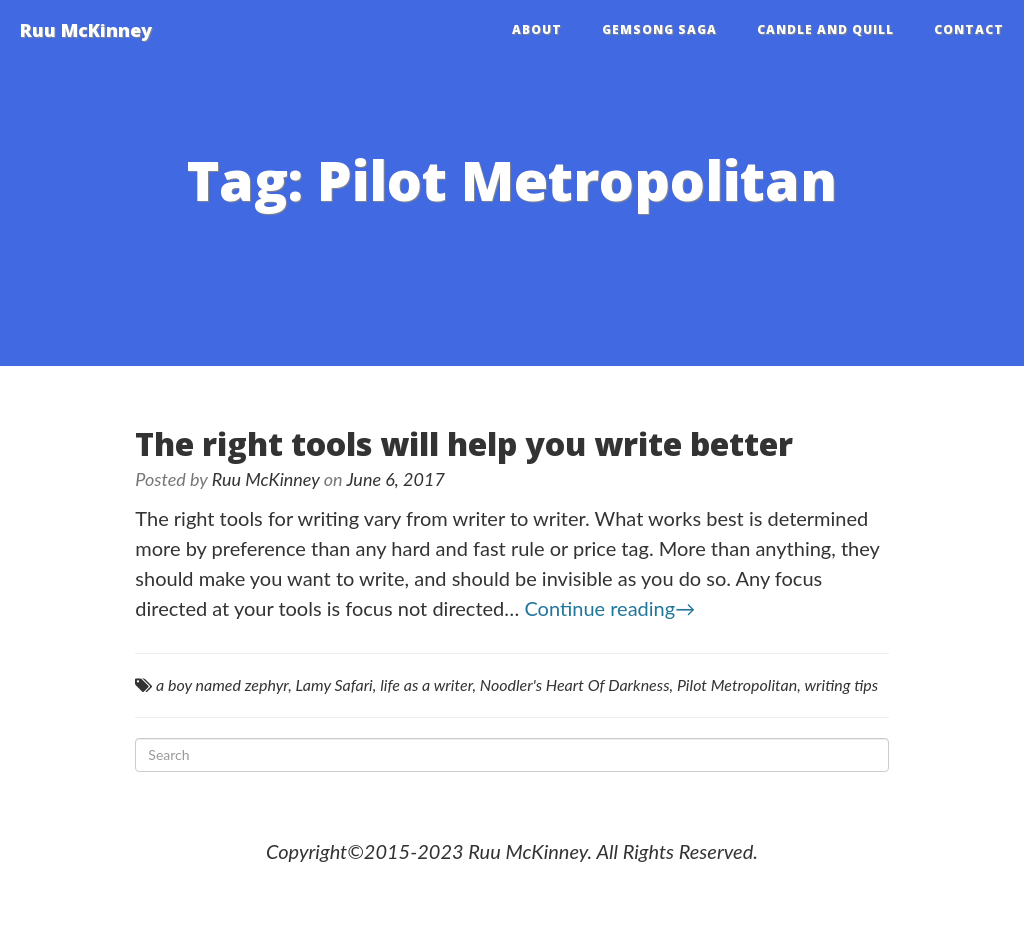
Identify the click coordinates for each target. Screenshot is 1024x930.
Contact (969, 29)
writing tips (841, 684)
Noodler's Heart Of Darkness (575, 684)
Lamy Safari (334, 684)
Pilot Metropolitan (737, 684)
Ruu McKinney (86, 30)
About (537, 29)
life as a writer (426, 684)
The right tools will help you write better (464, 443)
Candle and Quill (825, 29)
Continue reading (609, 608)
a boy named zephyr (222, 684)
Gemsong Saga (659, 29)
